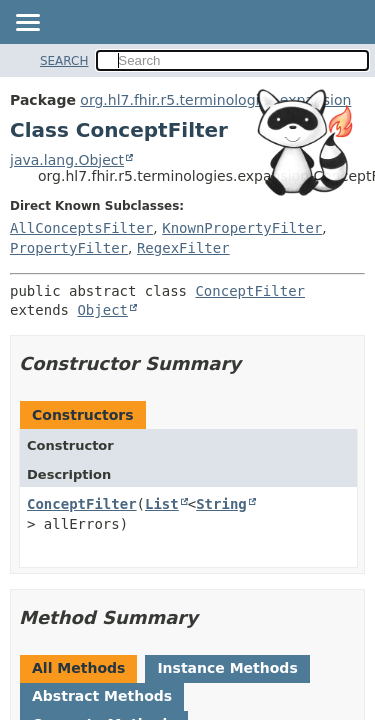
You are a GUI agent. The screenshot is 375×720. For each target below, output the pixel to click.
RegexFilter (183, 248)
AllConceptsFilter (81, 228)
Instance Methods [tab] (227, 668)
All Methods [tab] (78, 668)
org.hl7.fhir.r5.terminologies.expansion (215, 100)
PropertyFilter (69, 248)
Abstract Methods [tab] (102, 696)
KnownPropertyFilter (242, 228)
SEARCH (64, 61)
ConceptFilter (250, 291)
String (221, 504)
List (162, 504)
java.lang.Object (67, 160)
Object (102, 310)
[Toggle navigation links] (27, 24)
